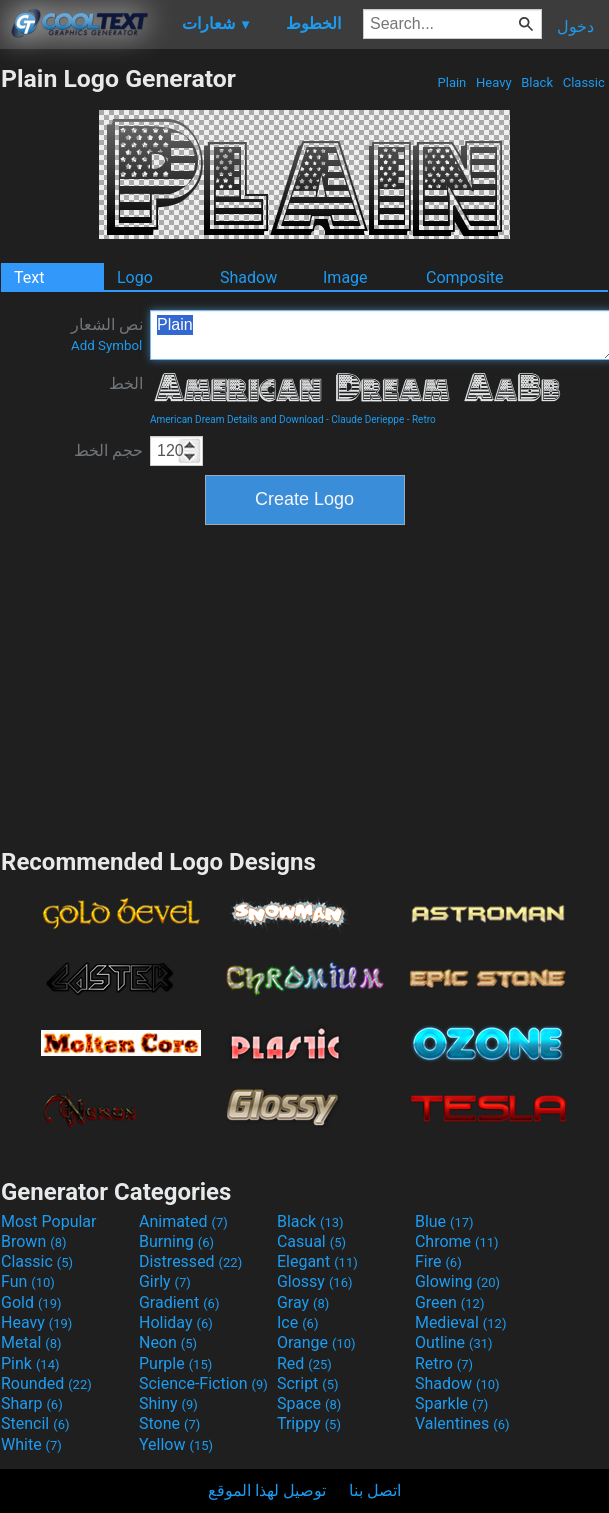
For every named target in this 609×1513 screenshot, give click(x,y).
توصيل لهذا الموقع (267, 1490)
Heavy (494, 82)
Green (450, 1302)
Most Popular (49, 1221)
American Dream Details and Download (237, 419)
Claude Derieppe (367, 419)
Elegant (317, 1261)
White (31, 1444)
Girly (165, 1281)
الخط (126, 383)
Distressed (190, 1261)
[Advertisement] (305, 684)
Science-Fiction (203, 1383)
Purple (175, 1363)
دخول (575, 26)
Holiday (176, 1322)
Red (304, 1363)
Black (537, 82)
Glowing (457, 1281)
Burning (176, 1241)
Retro (424, 419)
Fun (28, 1281)
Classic (583, 82)
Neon (168, 1342)
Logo (135, 277)
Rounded (46, 1383)
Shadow (248, 277)
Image (345, 277)
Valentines (462, 1423)
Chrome (457, 1241)
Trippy (309, 1423)
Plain (451, 82)
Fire (438, 1261)
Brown (33, 1241)
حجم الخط (108, 450)
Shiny (168, 1403)
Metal (31, 1342)
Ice (297, 1322)
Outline (454, 1342)
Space (309, 1403)
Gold (31, 1302)
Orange (316, 1342)
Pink (30, 1363)
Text (29, 277)
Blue (444, 1221)
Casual (311, 1241)
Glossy (315, 1281)
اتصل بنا (375, 1490)
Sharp (32, 1403)
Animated (183, 1221)
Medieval (461, 1322)
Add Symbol (106, 345)
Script (308, 1383)
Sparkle (451, 1403)
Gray (303, 1302)
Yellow (176, 1444)
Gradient (179, 1302)
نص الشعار (107, 334)
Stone (169, 1423)
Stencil (35, 1423)
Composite (465, 277)
